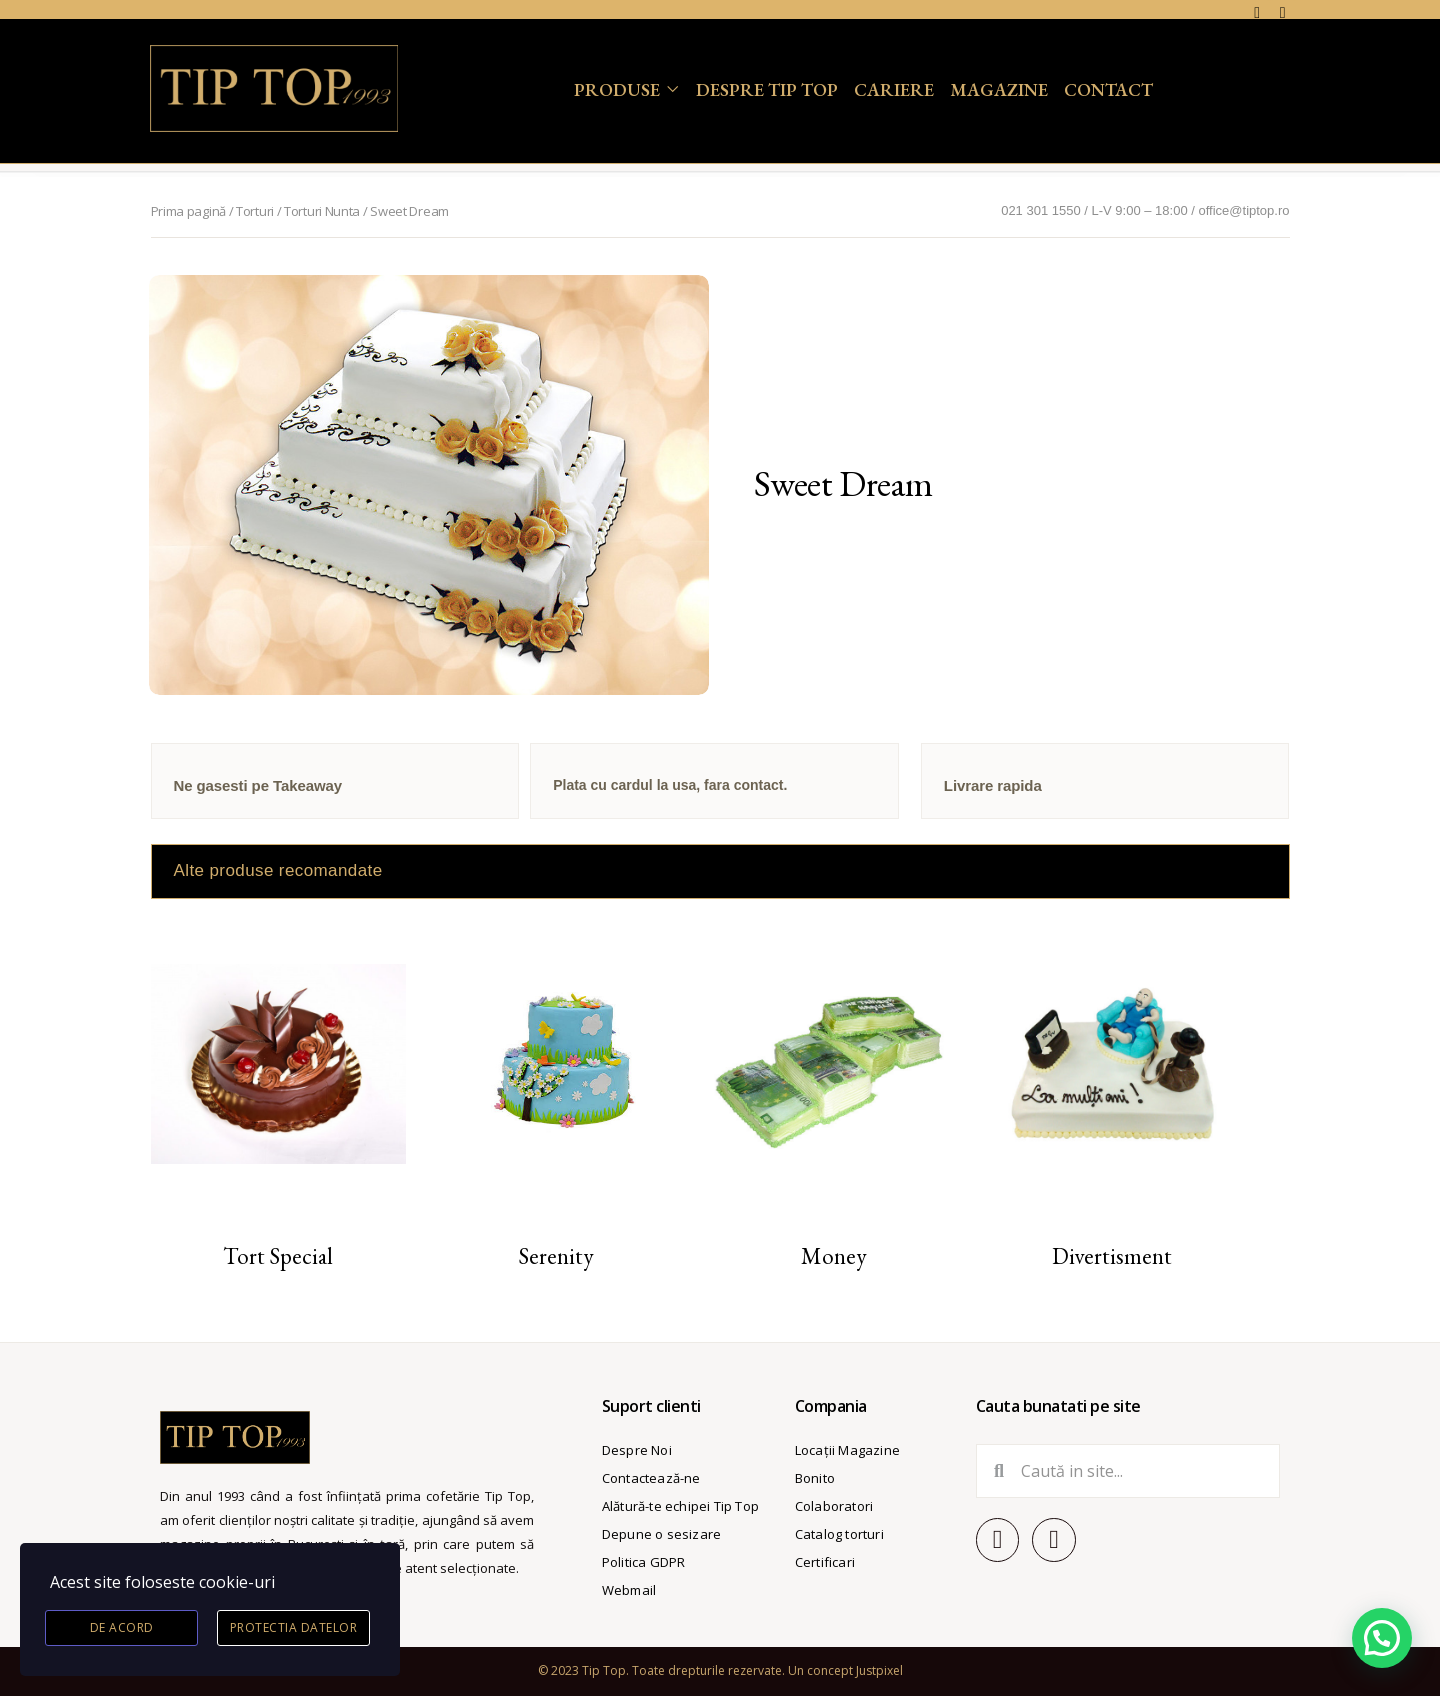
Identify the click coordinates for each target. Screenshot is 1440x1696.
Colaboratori (834, 1506)
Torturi (255, 211)
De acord (122, 1627)
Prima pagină (188, 211)
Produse (617, 89)
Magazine (999, 89)
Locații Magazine (847, 1450)
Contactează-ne (651, 1478)
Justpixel (879, 1670)
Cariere (894, 89)
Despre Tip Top (767, 89)
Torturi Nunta (322, 211)
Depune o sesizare (661, 1534)
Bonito (815, 1478)
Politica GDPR (644, 1562)
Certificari (825, 1562)
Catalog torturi (839, 1534)
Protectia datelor (294, 1627)
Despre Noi (637, 1450)
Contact (1108, 89)
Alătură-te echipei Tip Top (680, 1506)
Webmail (629, 1590)
